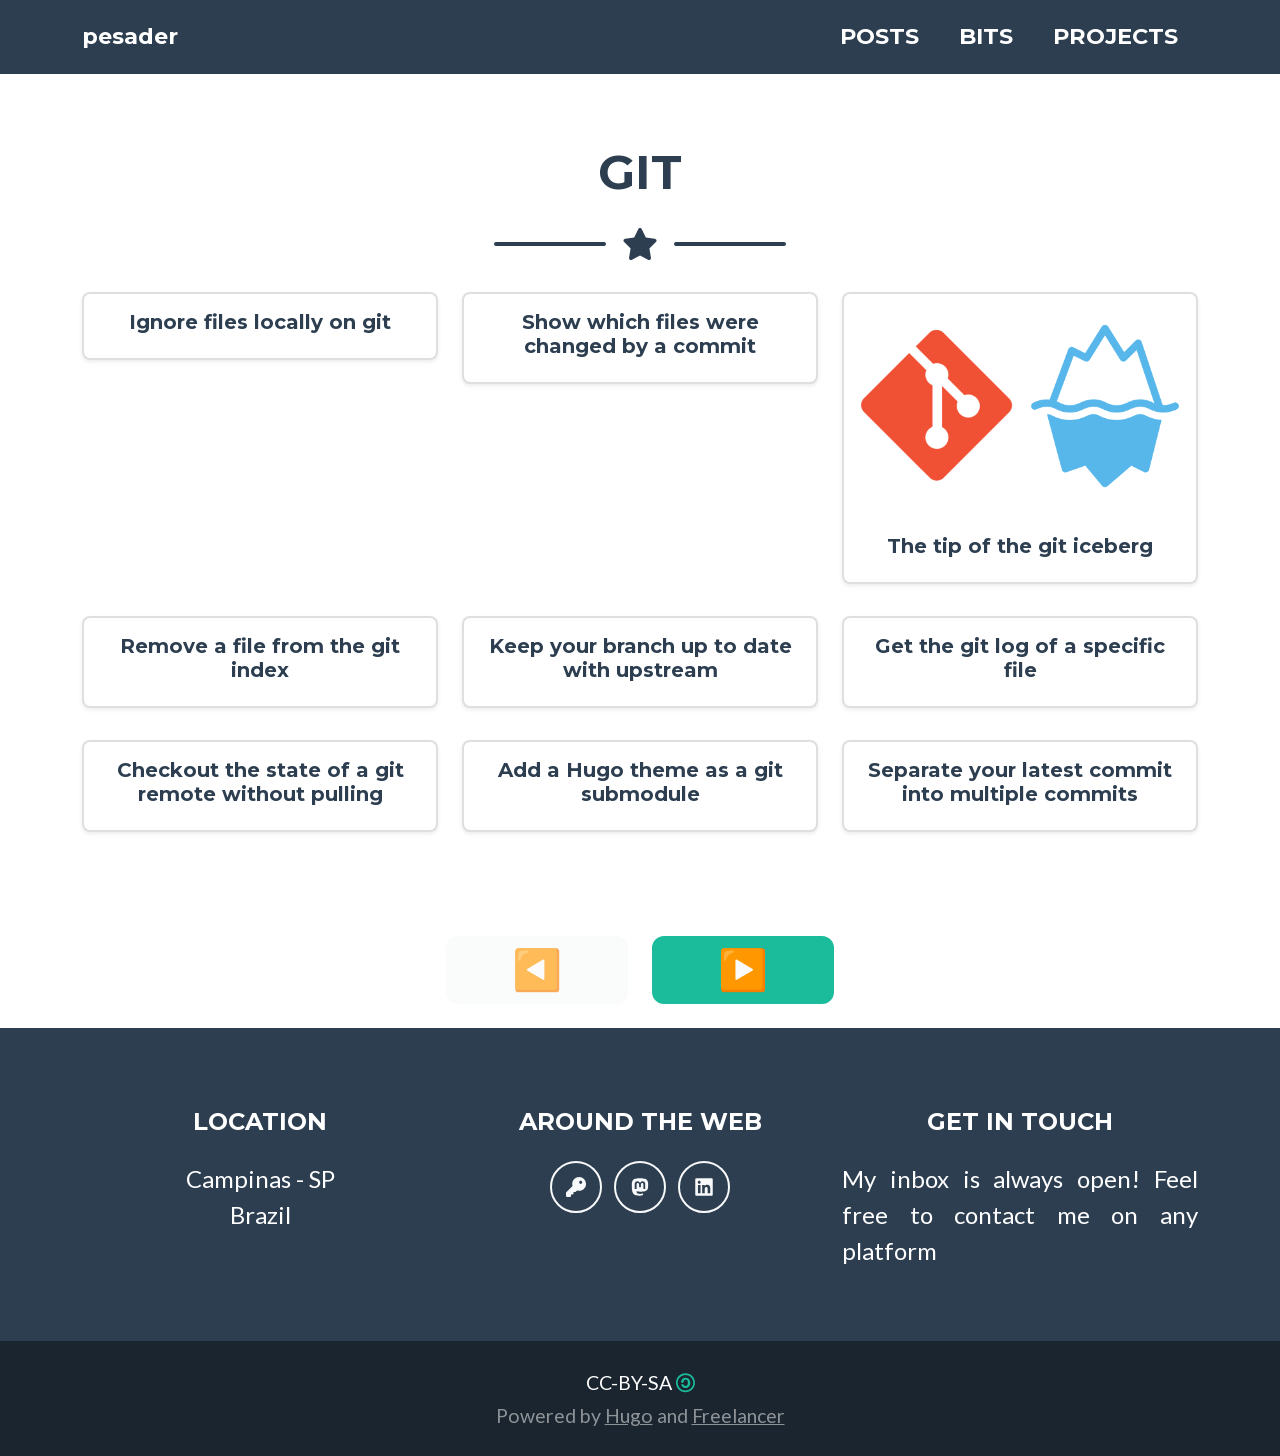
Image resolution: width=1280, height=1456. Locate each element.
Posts (879, 38)
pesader (164, 38)
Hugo (629, 1415)
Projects (1115, 38)
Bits (986, 38)
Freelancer (738, 1415)
